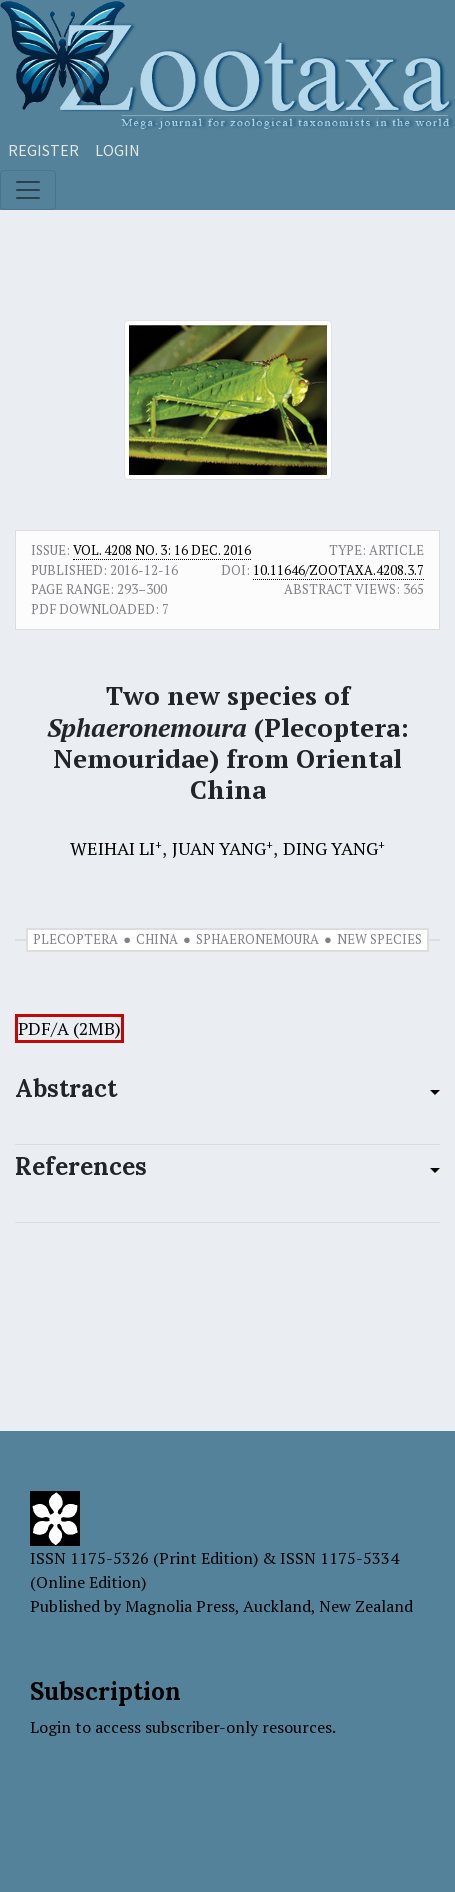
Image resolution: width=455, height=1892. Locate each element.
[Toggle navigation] (28, 190)
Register (43, 150)
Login (117, 150)
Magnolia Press (180, 1606)
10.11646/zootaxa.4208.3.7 (338, 570)
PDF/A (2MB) (69, 1028)
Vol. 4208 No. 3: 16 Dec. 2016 (162, 550)
